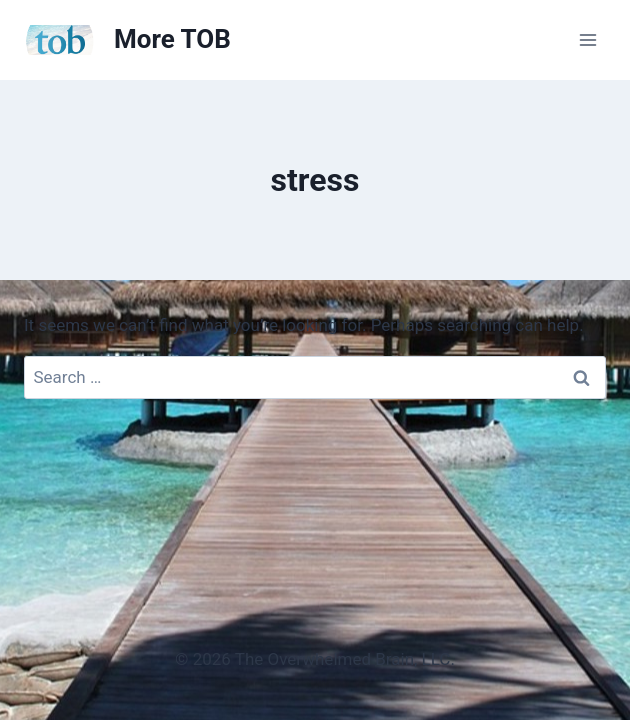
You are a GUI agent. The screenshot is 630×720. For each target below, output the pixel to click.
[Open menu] (587, 39)
